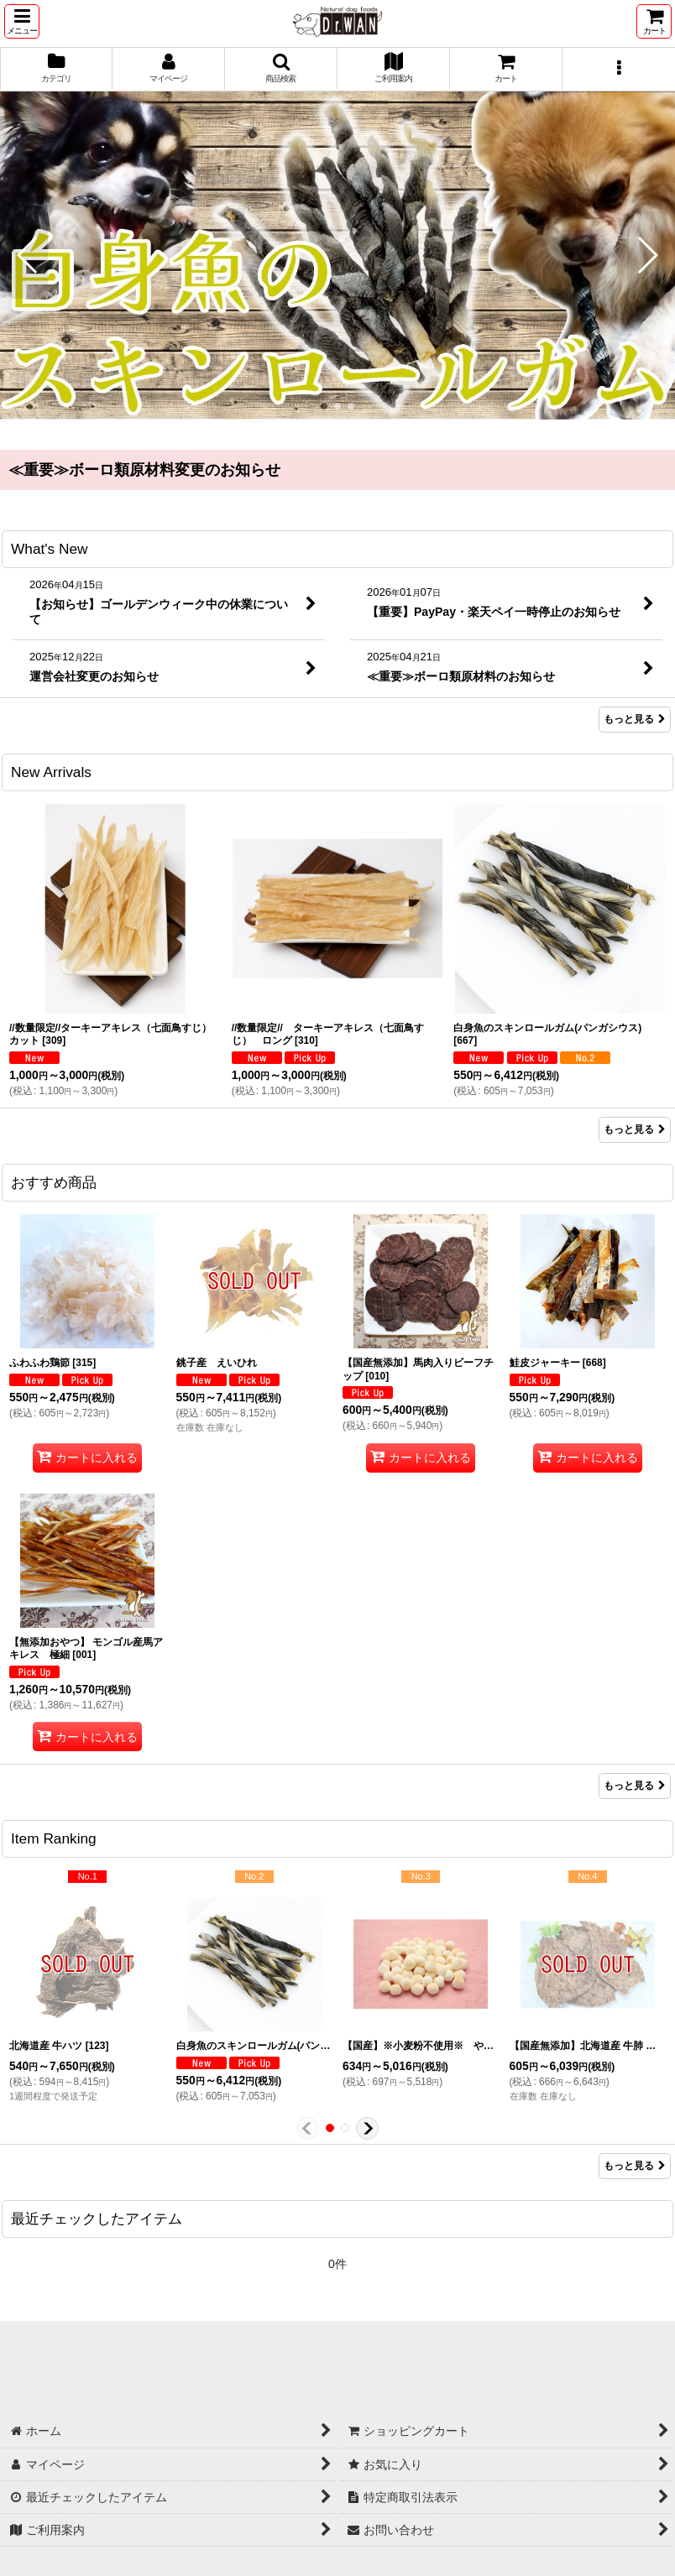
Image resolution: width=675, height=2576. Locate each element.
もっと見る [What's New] (635, 719)
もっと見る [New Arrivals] (635, 1129)
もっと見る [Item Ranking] (635, 2166)
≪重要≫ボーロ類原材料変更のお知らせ (144, 469)
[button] (21, 21)
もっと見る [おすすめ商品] (635, 1785)
